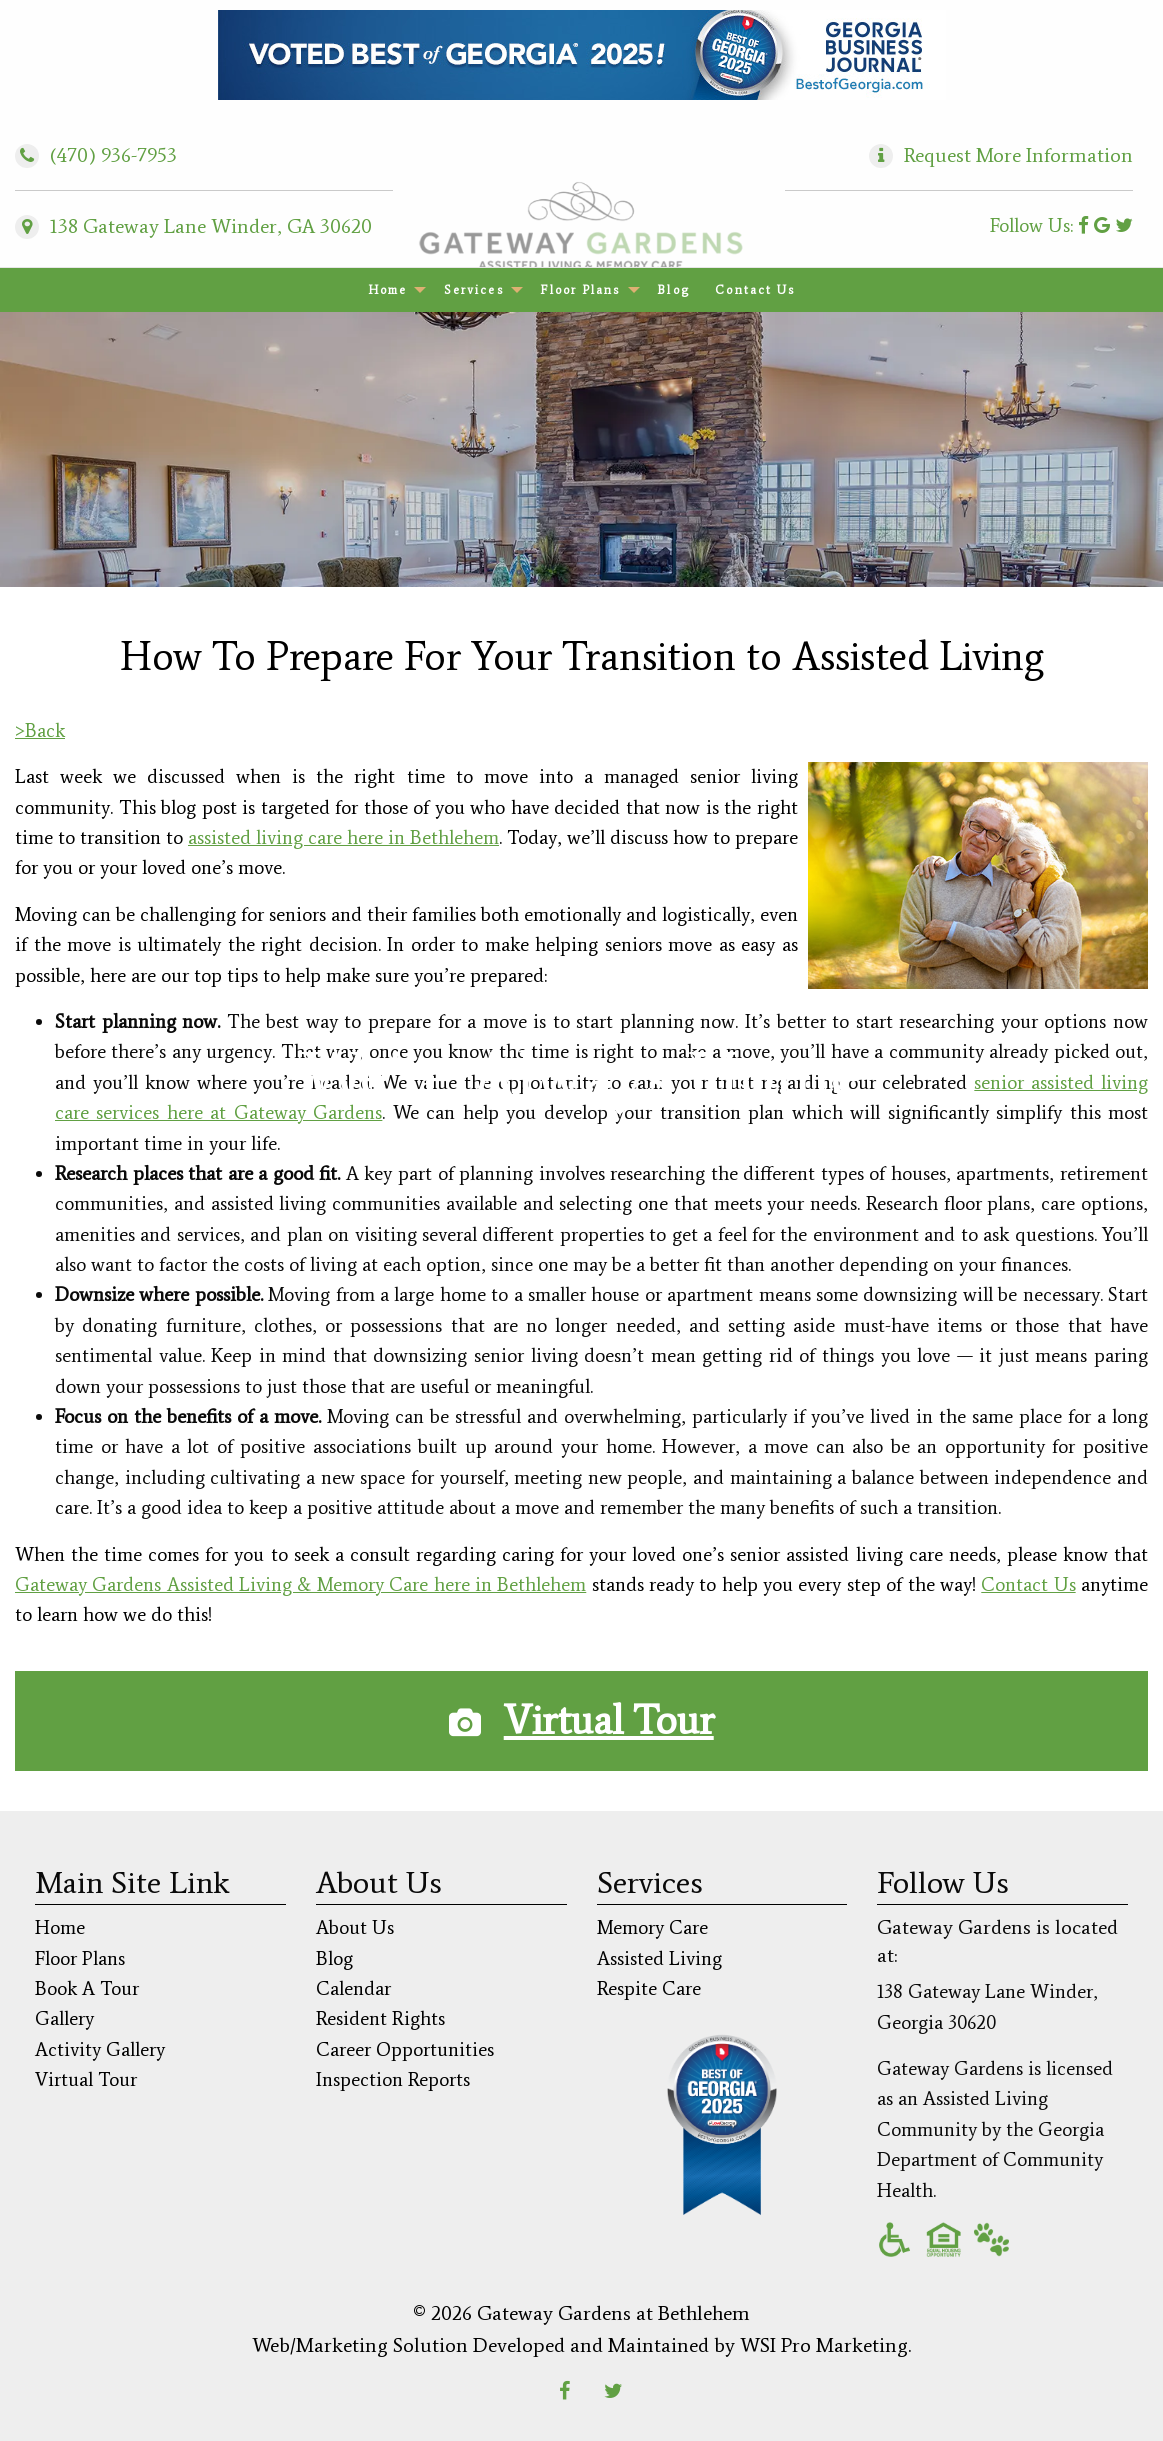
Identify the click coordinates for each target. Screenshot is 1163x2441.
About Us (355, 1927)
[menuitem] (393, 290)
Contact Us (755, 290)
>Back (40, 730)
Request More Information (1018, 155)
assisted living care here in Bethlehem (343, 837)
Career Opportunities (405, 2049)
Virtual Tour (609, 1720)
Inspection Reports (393, 2079)
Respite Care (649, 1988)
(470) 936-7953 (96, 155)
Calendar (353, 1988)
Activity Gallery (100, 2049)
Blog (673, 290)
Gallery (64, 2018)
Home (387, 290)
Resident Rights (380, 2018)
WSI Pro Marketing (824, 2345)
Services (474, 290)
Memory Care (652, 1927)
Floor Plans (580, 290)
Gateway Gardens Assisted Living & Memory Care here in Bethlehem (300, 1584)
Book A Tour (87, 1988)
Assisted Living (659, 1958)
